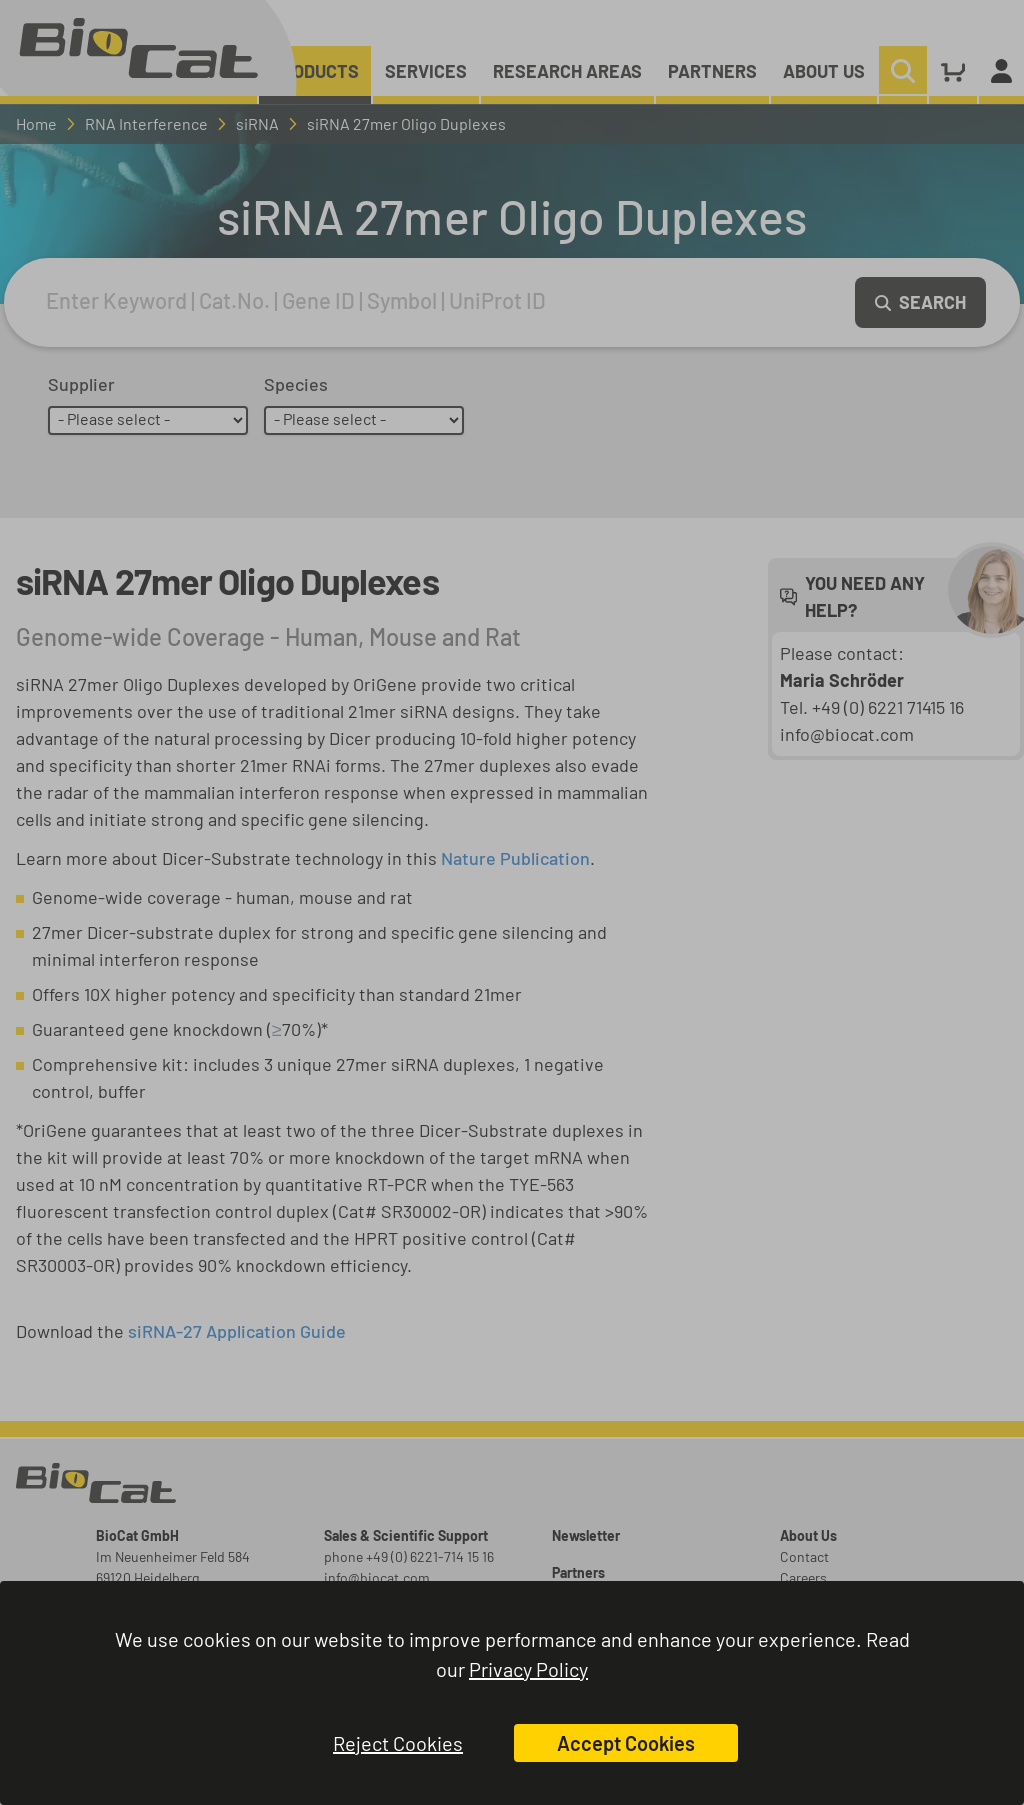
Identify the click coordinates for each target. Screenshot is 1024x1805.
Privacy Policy (528, 1669)
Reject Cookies (398, 1743)
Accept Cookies (626, 1743)
